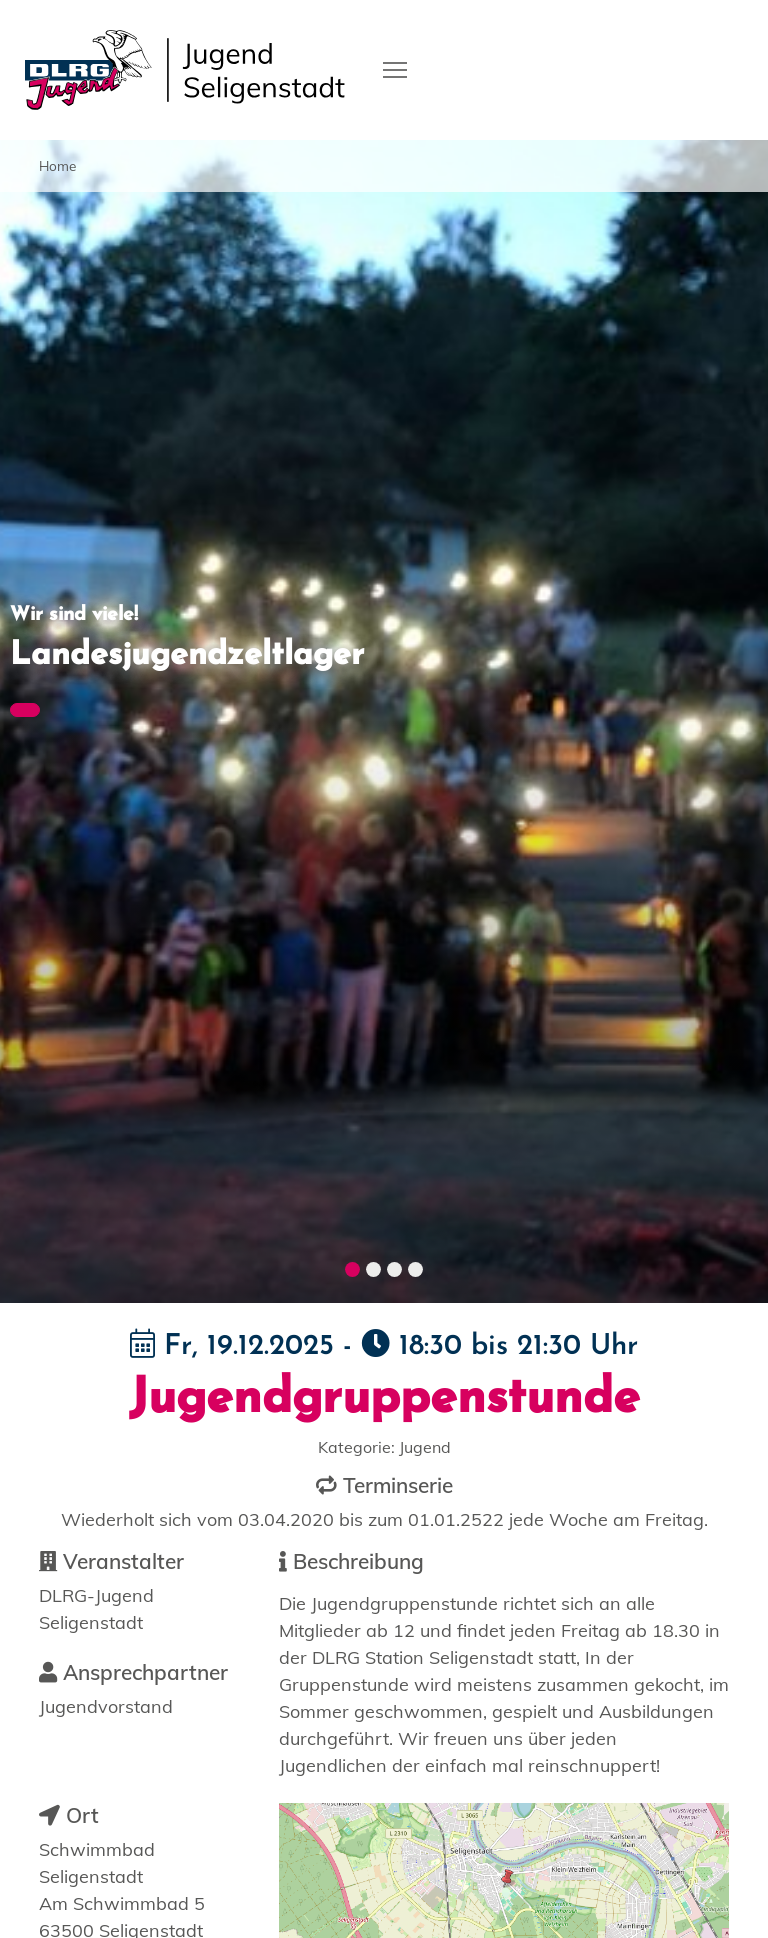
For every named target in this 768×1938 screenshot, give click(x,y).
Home (57, 165)
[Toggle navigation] (395, 68)
